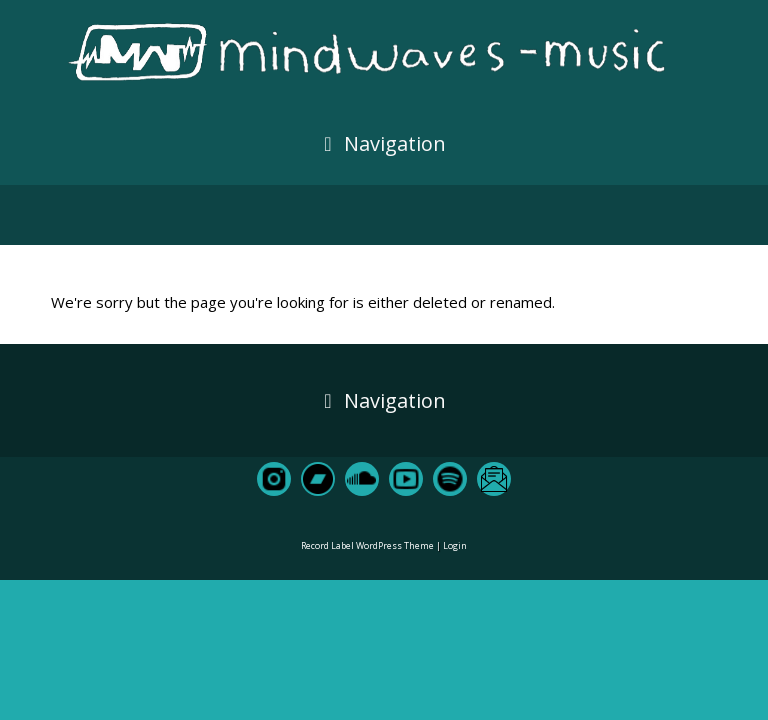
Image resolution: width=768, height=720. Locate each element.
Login (455, 545)
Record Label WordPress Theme (367, 545)
